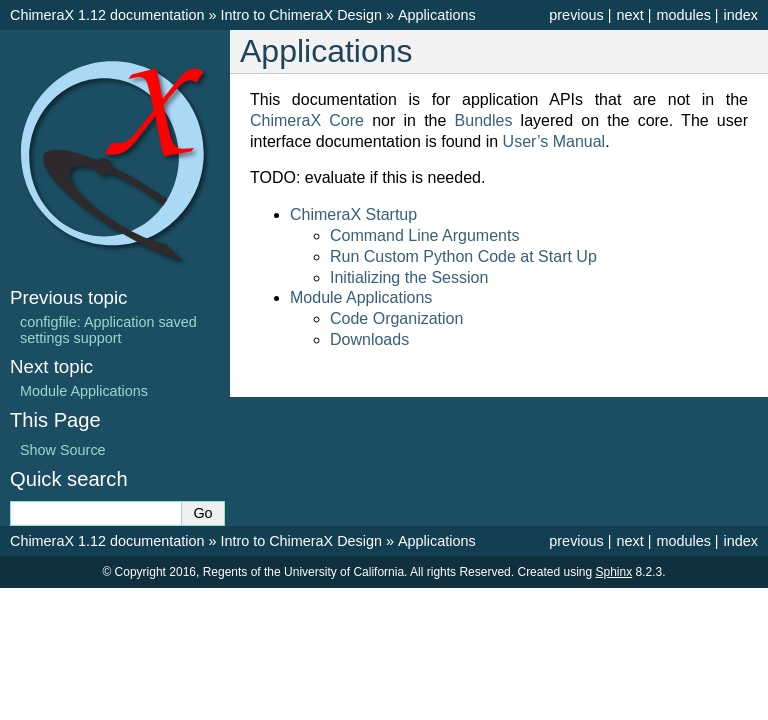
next (629, 15)
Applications (437, 15)
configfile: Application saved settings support (108, 330)
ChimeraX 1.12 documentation (107, 15)
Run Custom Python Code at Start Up (463, 256)
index (741, 15)
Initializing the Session (409, 277)
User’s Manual (554, 141)
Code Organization (396, 318)
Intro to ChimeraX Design (301, 15)
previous (576, 15)
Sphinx (614, 572)
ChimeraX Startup (353, 214)
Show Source (63, 450)
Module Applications (361, 297)
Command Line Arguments (424, 235)
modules (683, 15)
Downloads (369, 339)
